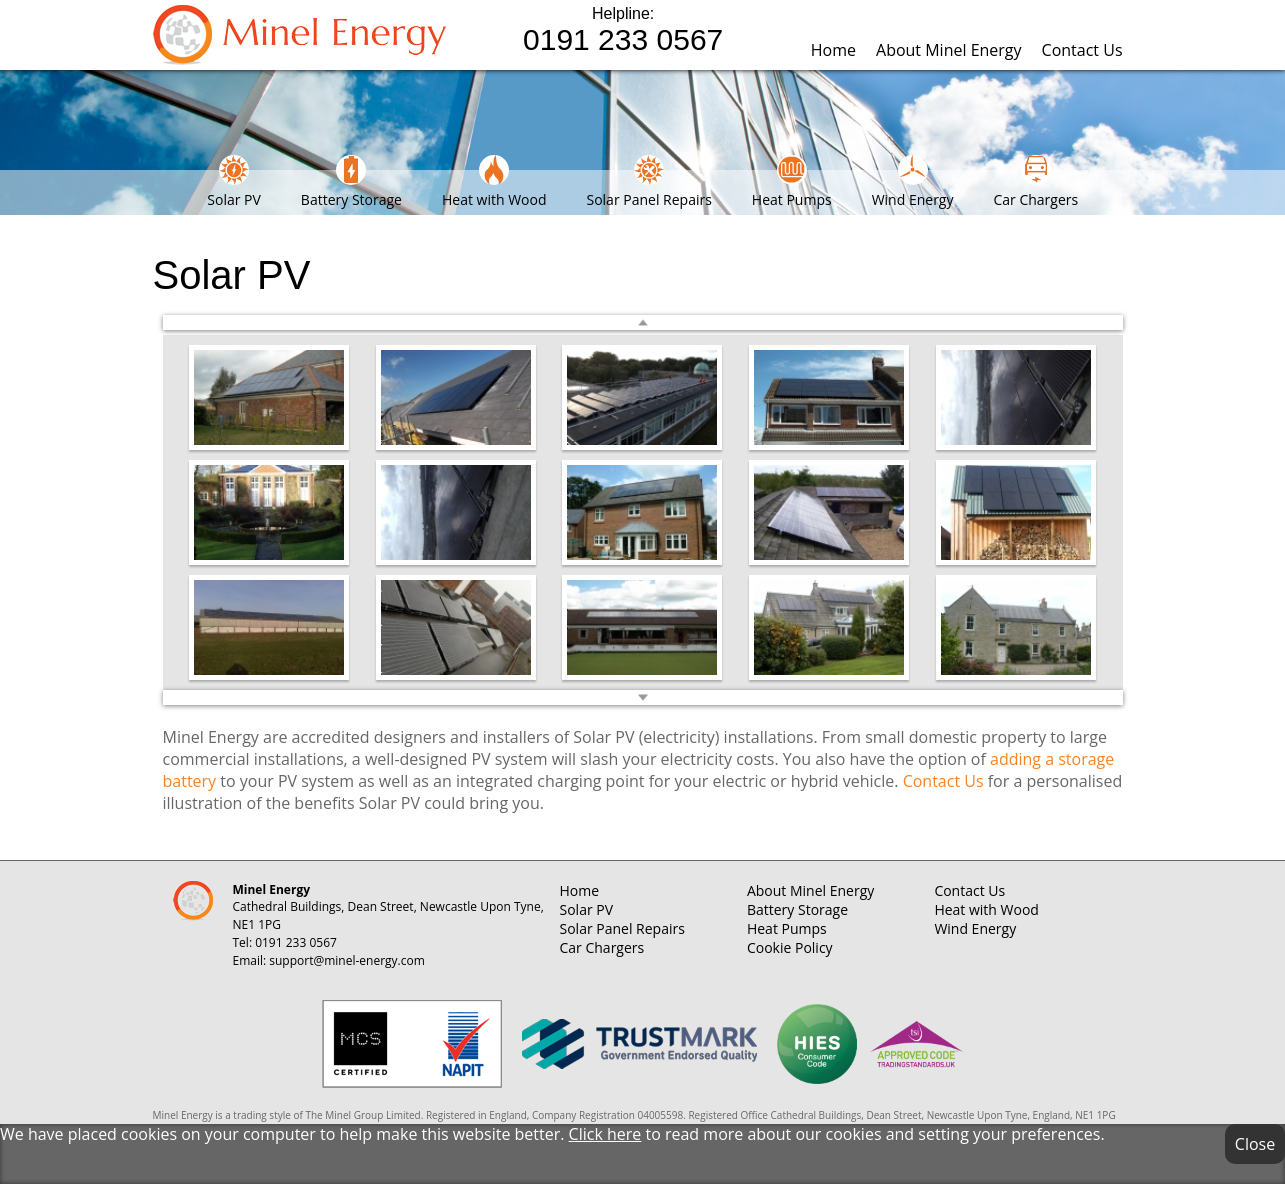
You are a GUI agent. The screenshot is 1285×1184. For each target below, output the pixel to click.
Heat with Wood (494, 182)
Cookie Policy (790, 947)
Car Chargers (1035, 182)
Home (833, 50)
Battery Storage (351, 182)
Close (1255, 1144)
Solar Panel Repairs (648, 182)
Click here (605, 1134)
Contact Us (1082, 50)
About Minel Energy (949, 50)
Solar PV (234, 182)
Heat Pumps (792, 182)
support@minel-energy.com (347, 960)
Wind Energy (913, 182)
